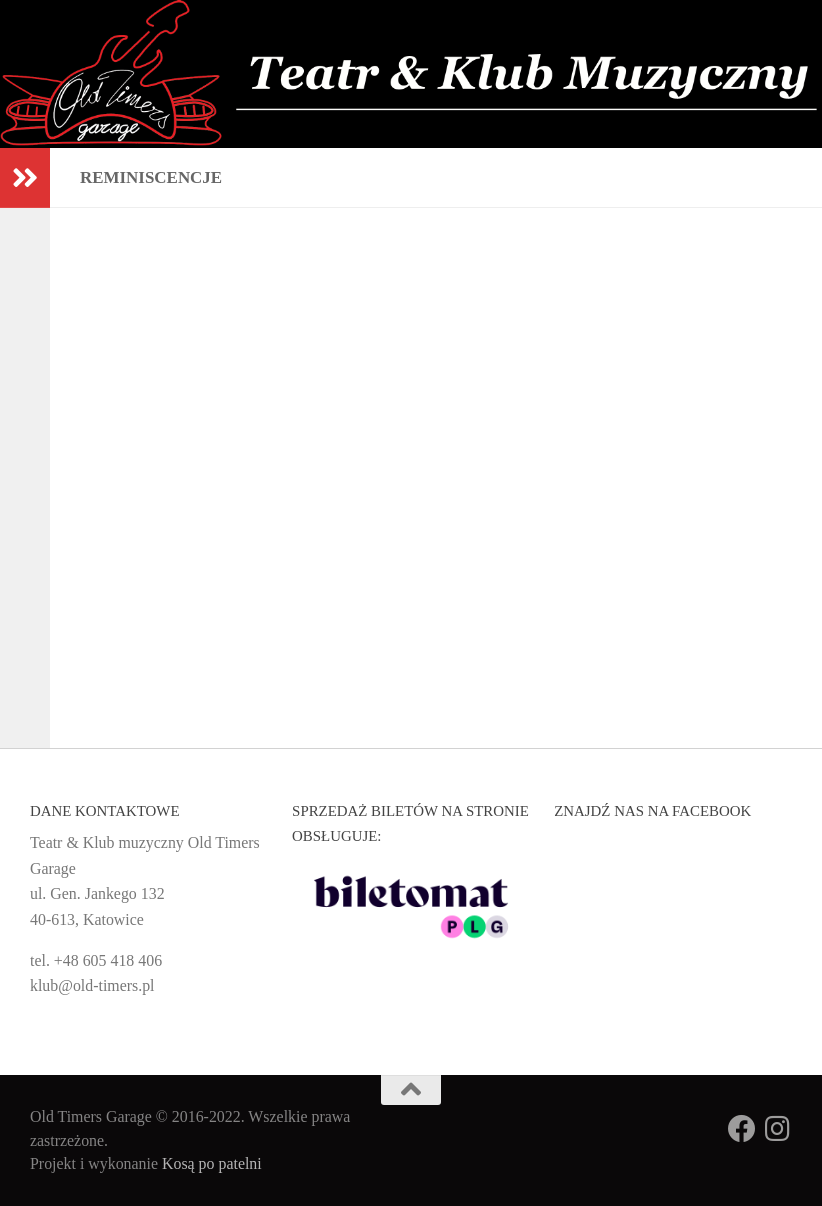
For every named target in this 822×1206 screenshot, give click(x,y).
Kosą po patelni (212, 1163)
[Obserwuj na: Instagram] (778, 1129)
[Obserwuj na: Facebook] (742, 1129)
